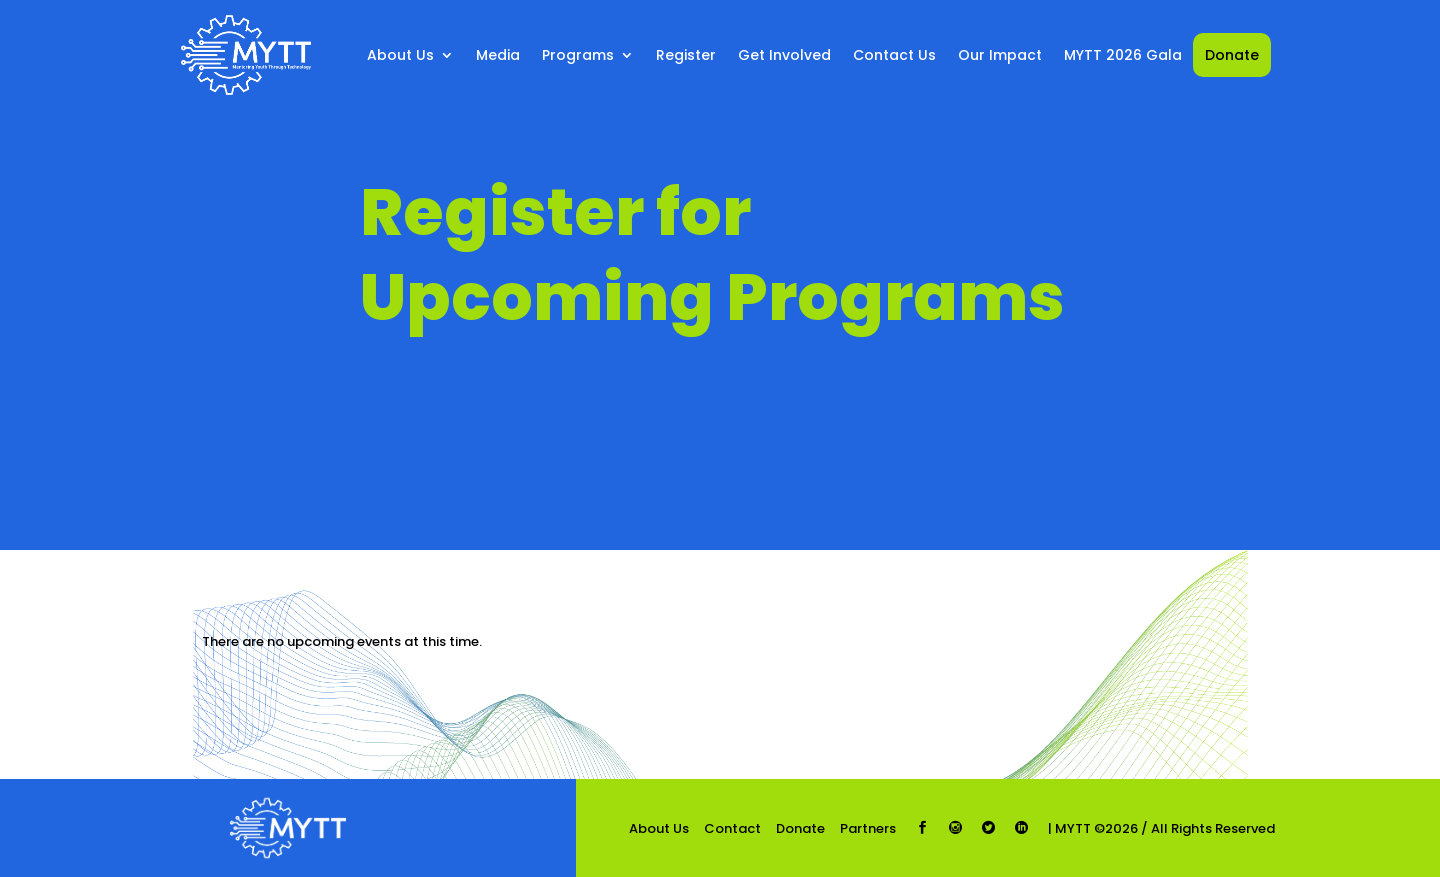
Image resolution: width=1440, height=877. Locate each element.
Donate (1232, 55)
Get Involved (784, 55)
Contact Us (894, 55)
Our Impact (1000, 55)
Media (498, 55)
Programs (578, 55)
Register (686, 55)
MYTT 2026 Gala (1123, 55)
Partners (868, 828)
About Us (400, 55)
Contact (732, 828)
